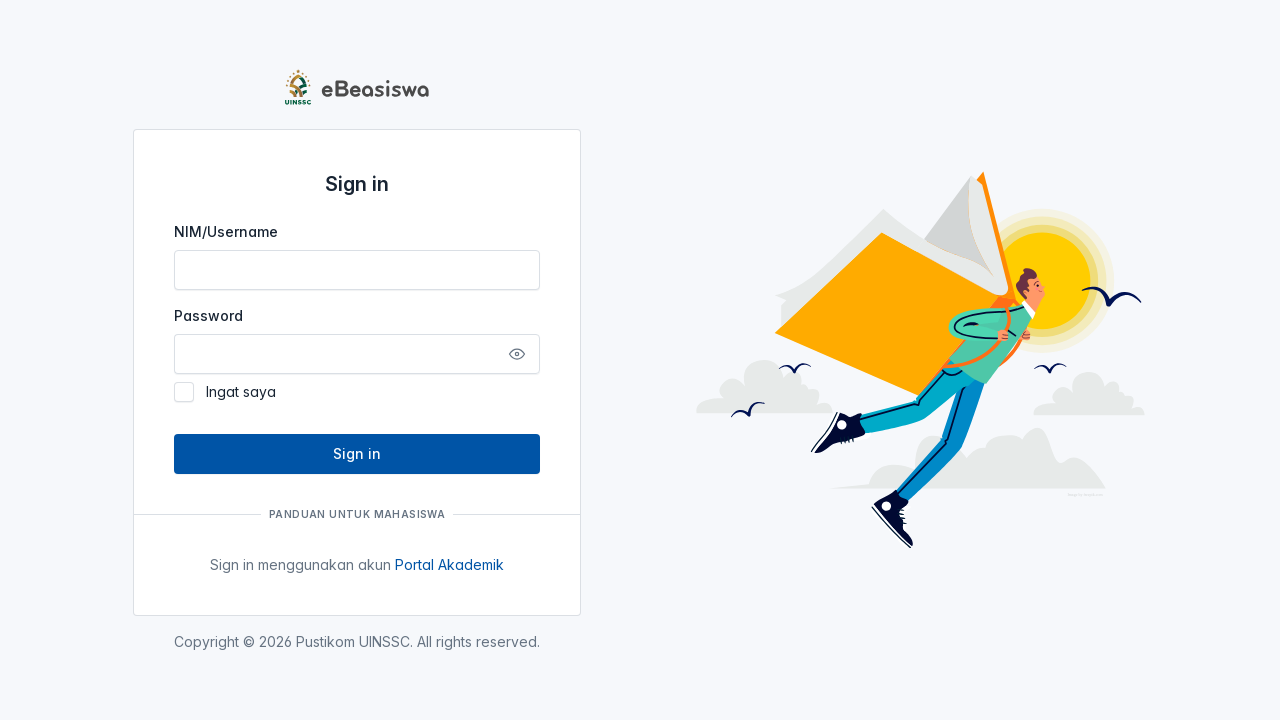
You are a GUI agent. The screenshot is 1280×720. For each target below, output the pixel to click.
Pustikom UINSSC (353, 641)
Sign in (357, 453)
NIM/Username (226, 231)
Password (208, 315)
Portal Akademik (449, 564)
